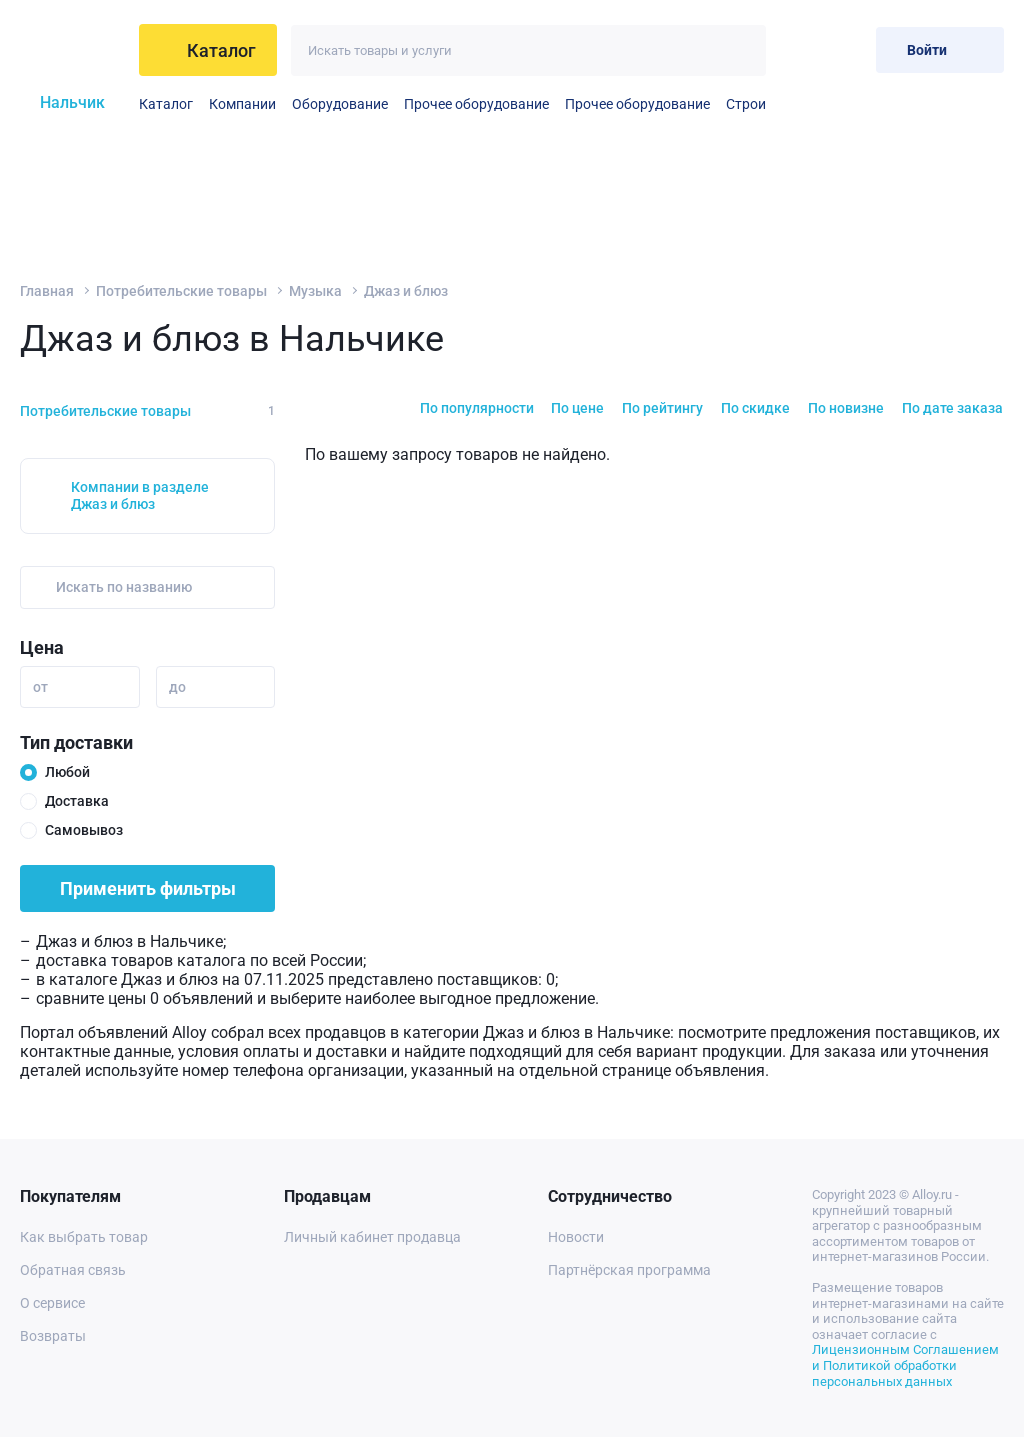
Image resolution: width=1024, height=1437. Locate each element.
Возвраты (53, 1336)
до (177, 687)
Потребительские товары (181, 291)
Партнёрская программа (629, 1270)
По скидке (755, 408)
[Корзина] (844, 49)
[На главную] (73, 50)
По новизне (846, 408)
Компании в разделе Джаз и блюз (140, 495)
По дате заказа (952, 408)
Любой (67, 772)
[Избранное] (795, 49)
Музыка (315, 291)
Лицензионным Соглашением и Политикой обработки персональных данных (905, 1365)
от (40, 687)
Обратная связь (73, 1270)
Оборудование (340, 104)
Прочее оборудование (476, 104)
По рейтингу (662, 408)
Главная (47, 291)
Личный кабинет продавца (372, 1237)
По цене (577, 408)
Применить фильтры (148, 888)
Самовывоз (84, 830)
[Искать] (740, 50)
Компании (242, 104)
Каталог (166, 104)
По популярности (477, 408)
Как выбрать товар (84, 1237)
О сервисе (52, 1303)
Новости (576, 1237)
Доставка (77, 801)
